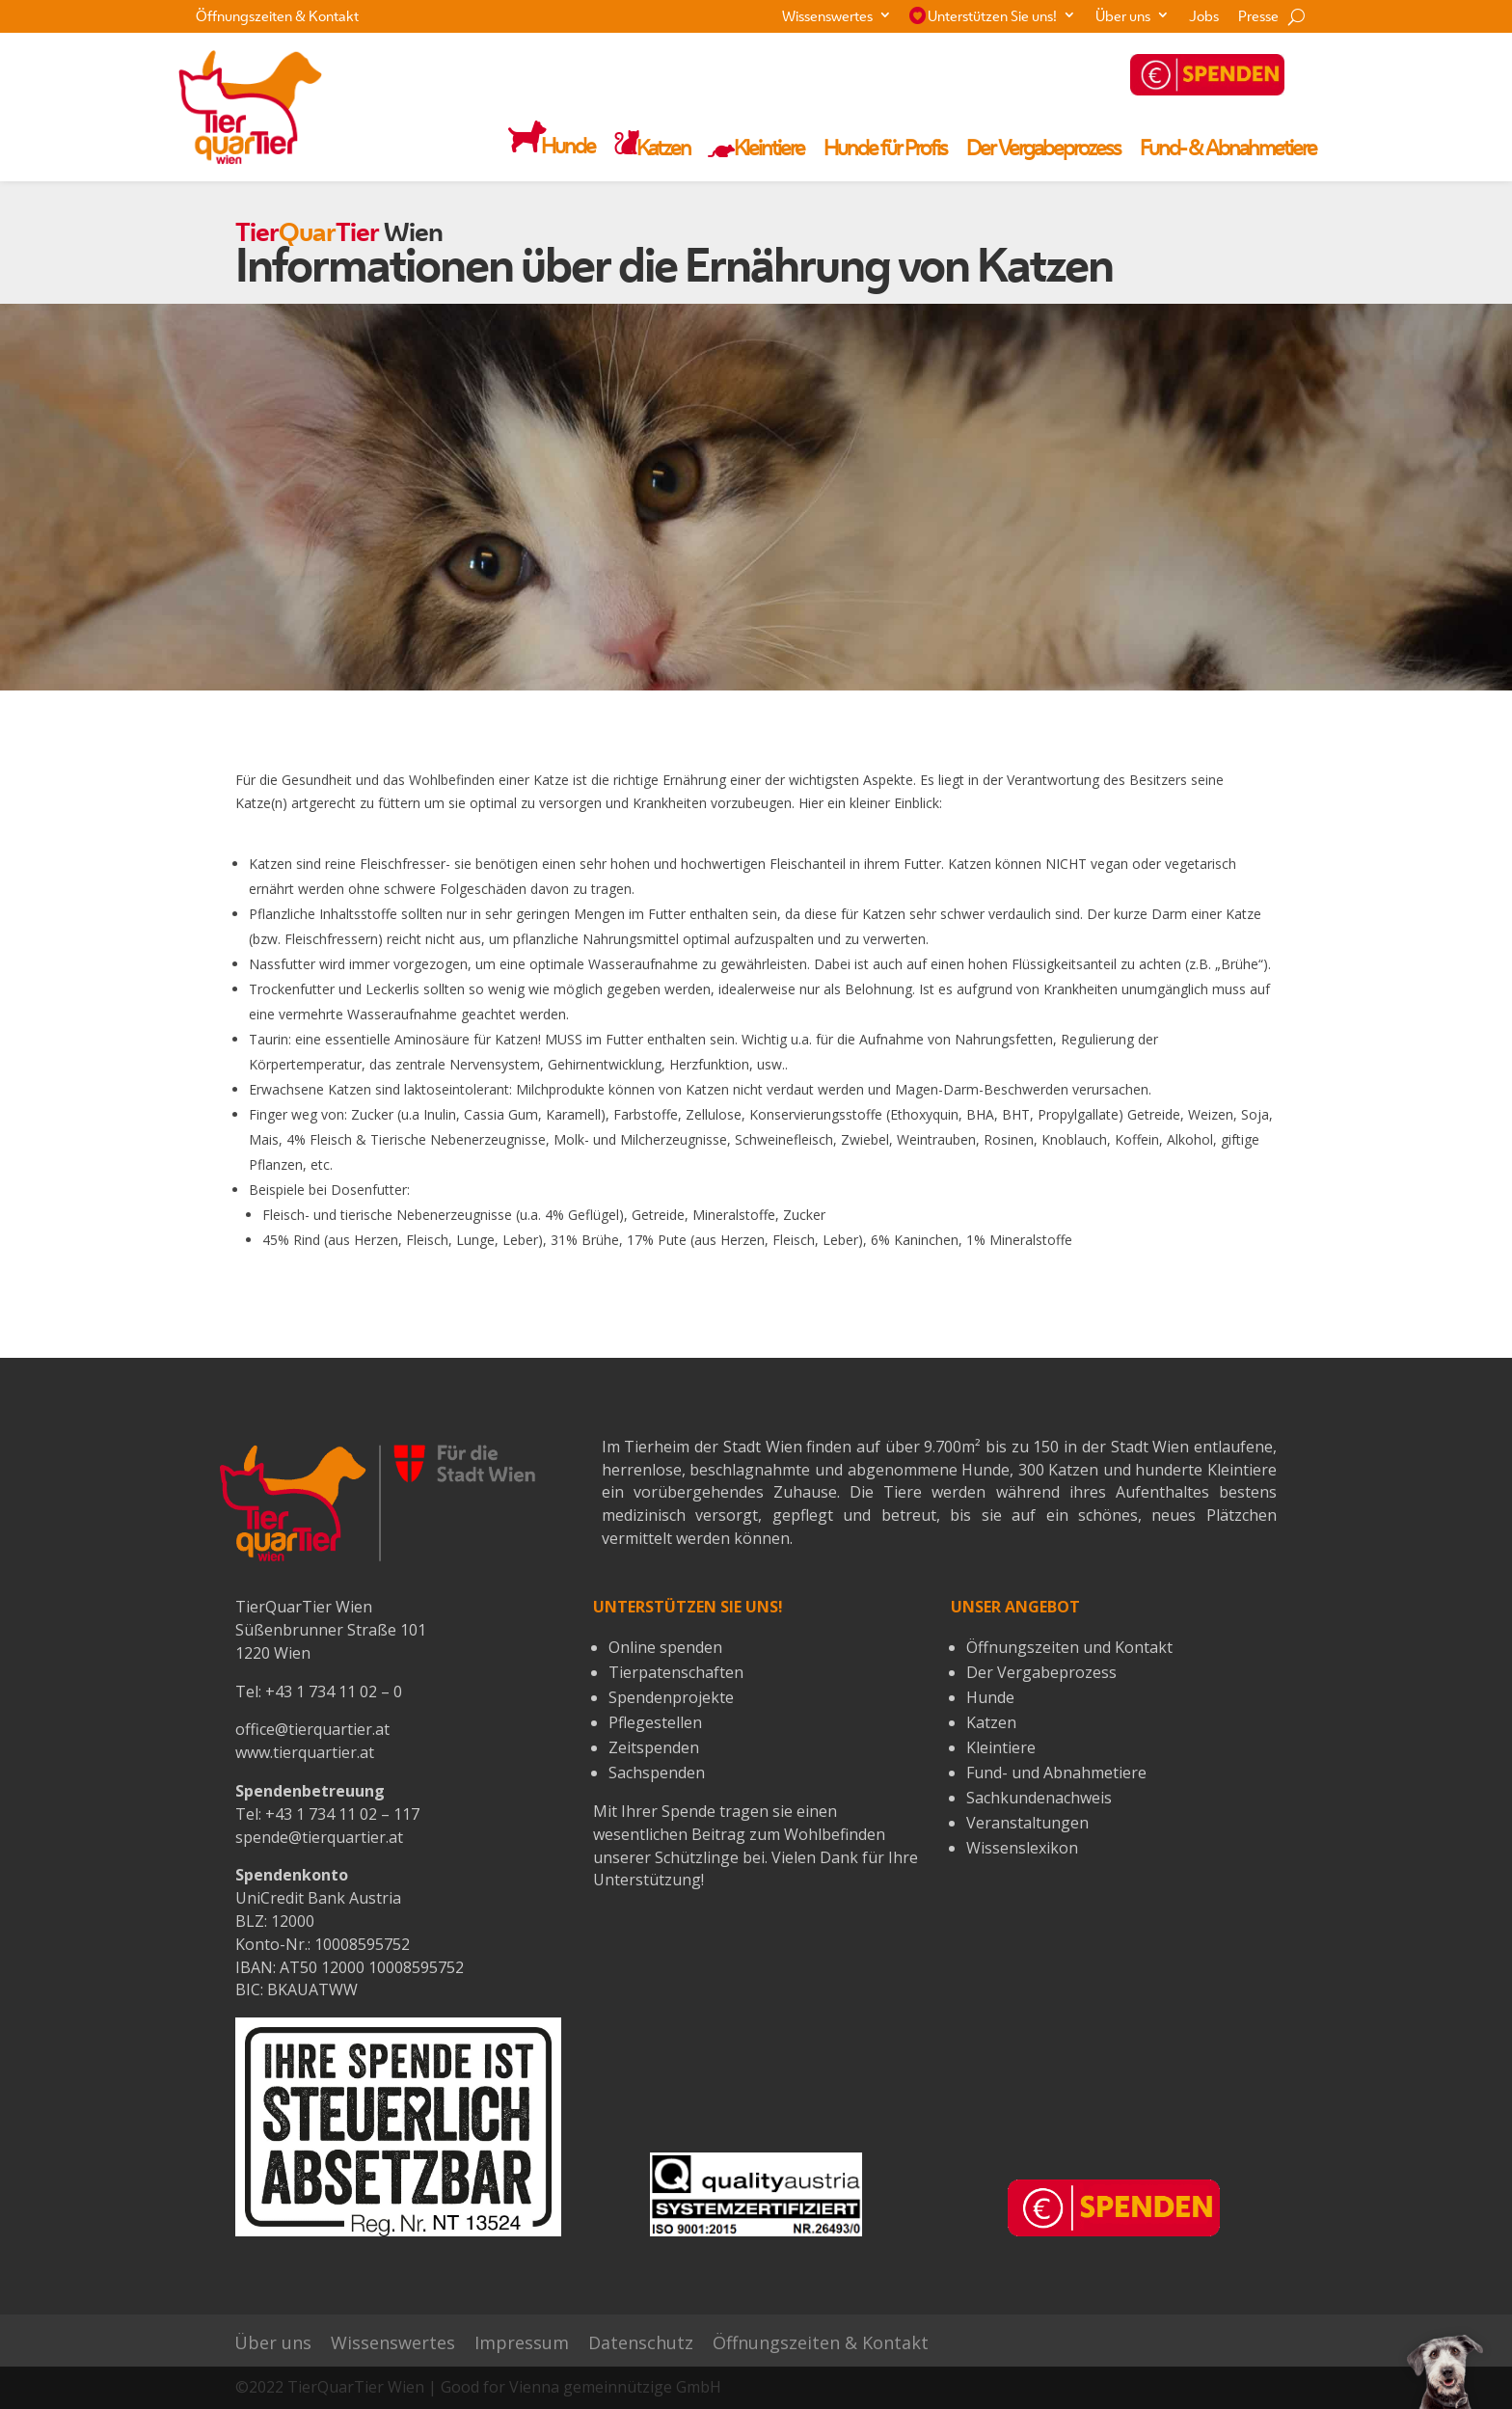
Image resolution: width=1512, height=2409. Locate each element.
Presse (1258, 18)
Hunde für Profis (885, 150)
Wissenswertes (827, 18)
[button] (1445, 2370)
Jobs (1204, 18)
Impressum (521, 2343)
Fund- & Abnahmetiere (1228, 150)
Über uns (1122, 18)
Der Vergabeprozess (1043, 150)
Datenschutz (640, 2343)
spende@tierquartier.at (319, 1837)
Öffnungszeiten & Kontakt (277, 18)
